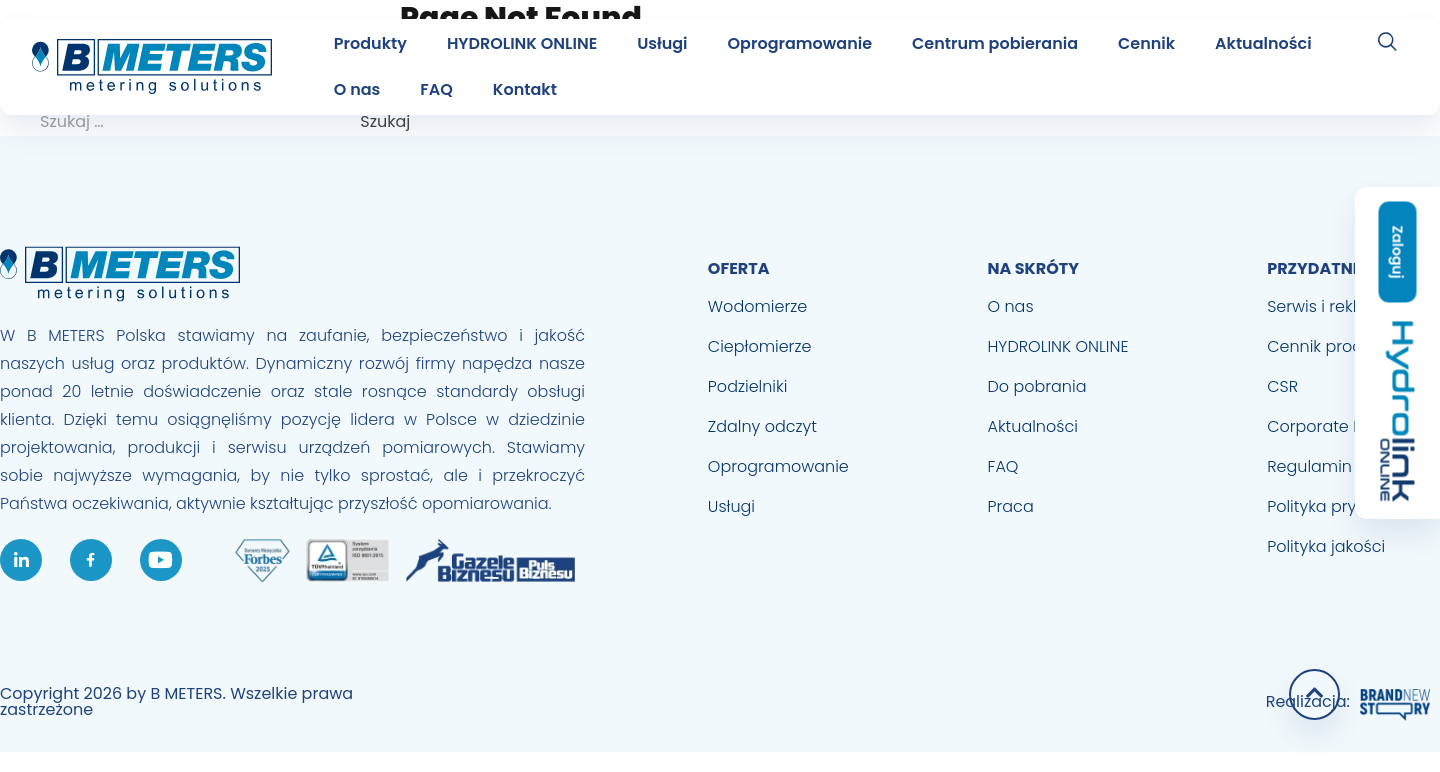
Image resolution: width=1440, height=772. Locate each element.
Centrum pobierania (995, 43)
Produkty (370, 43)
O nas (357, 89)
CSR (1282, 386)
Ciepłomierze (760, 346)
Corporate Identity (1339, 426)
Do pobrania (1037, 386)
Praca (1011, 506)
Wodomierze (757, 306)
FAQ (436, 89)
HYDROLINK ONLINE (522, 43)
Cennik (1146, 43)
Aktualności (1263, 43)
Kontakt (525, 89)
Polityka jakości (1326, 546)
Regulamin (1309, 466)
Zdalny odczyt (762, 426)
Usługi (662, 43)
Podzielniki (748, 386)
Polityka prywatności (1347, 506)
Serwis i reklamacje (1342, 306)
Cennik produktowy (1342, 346)
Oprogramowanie (800, 43)
